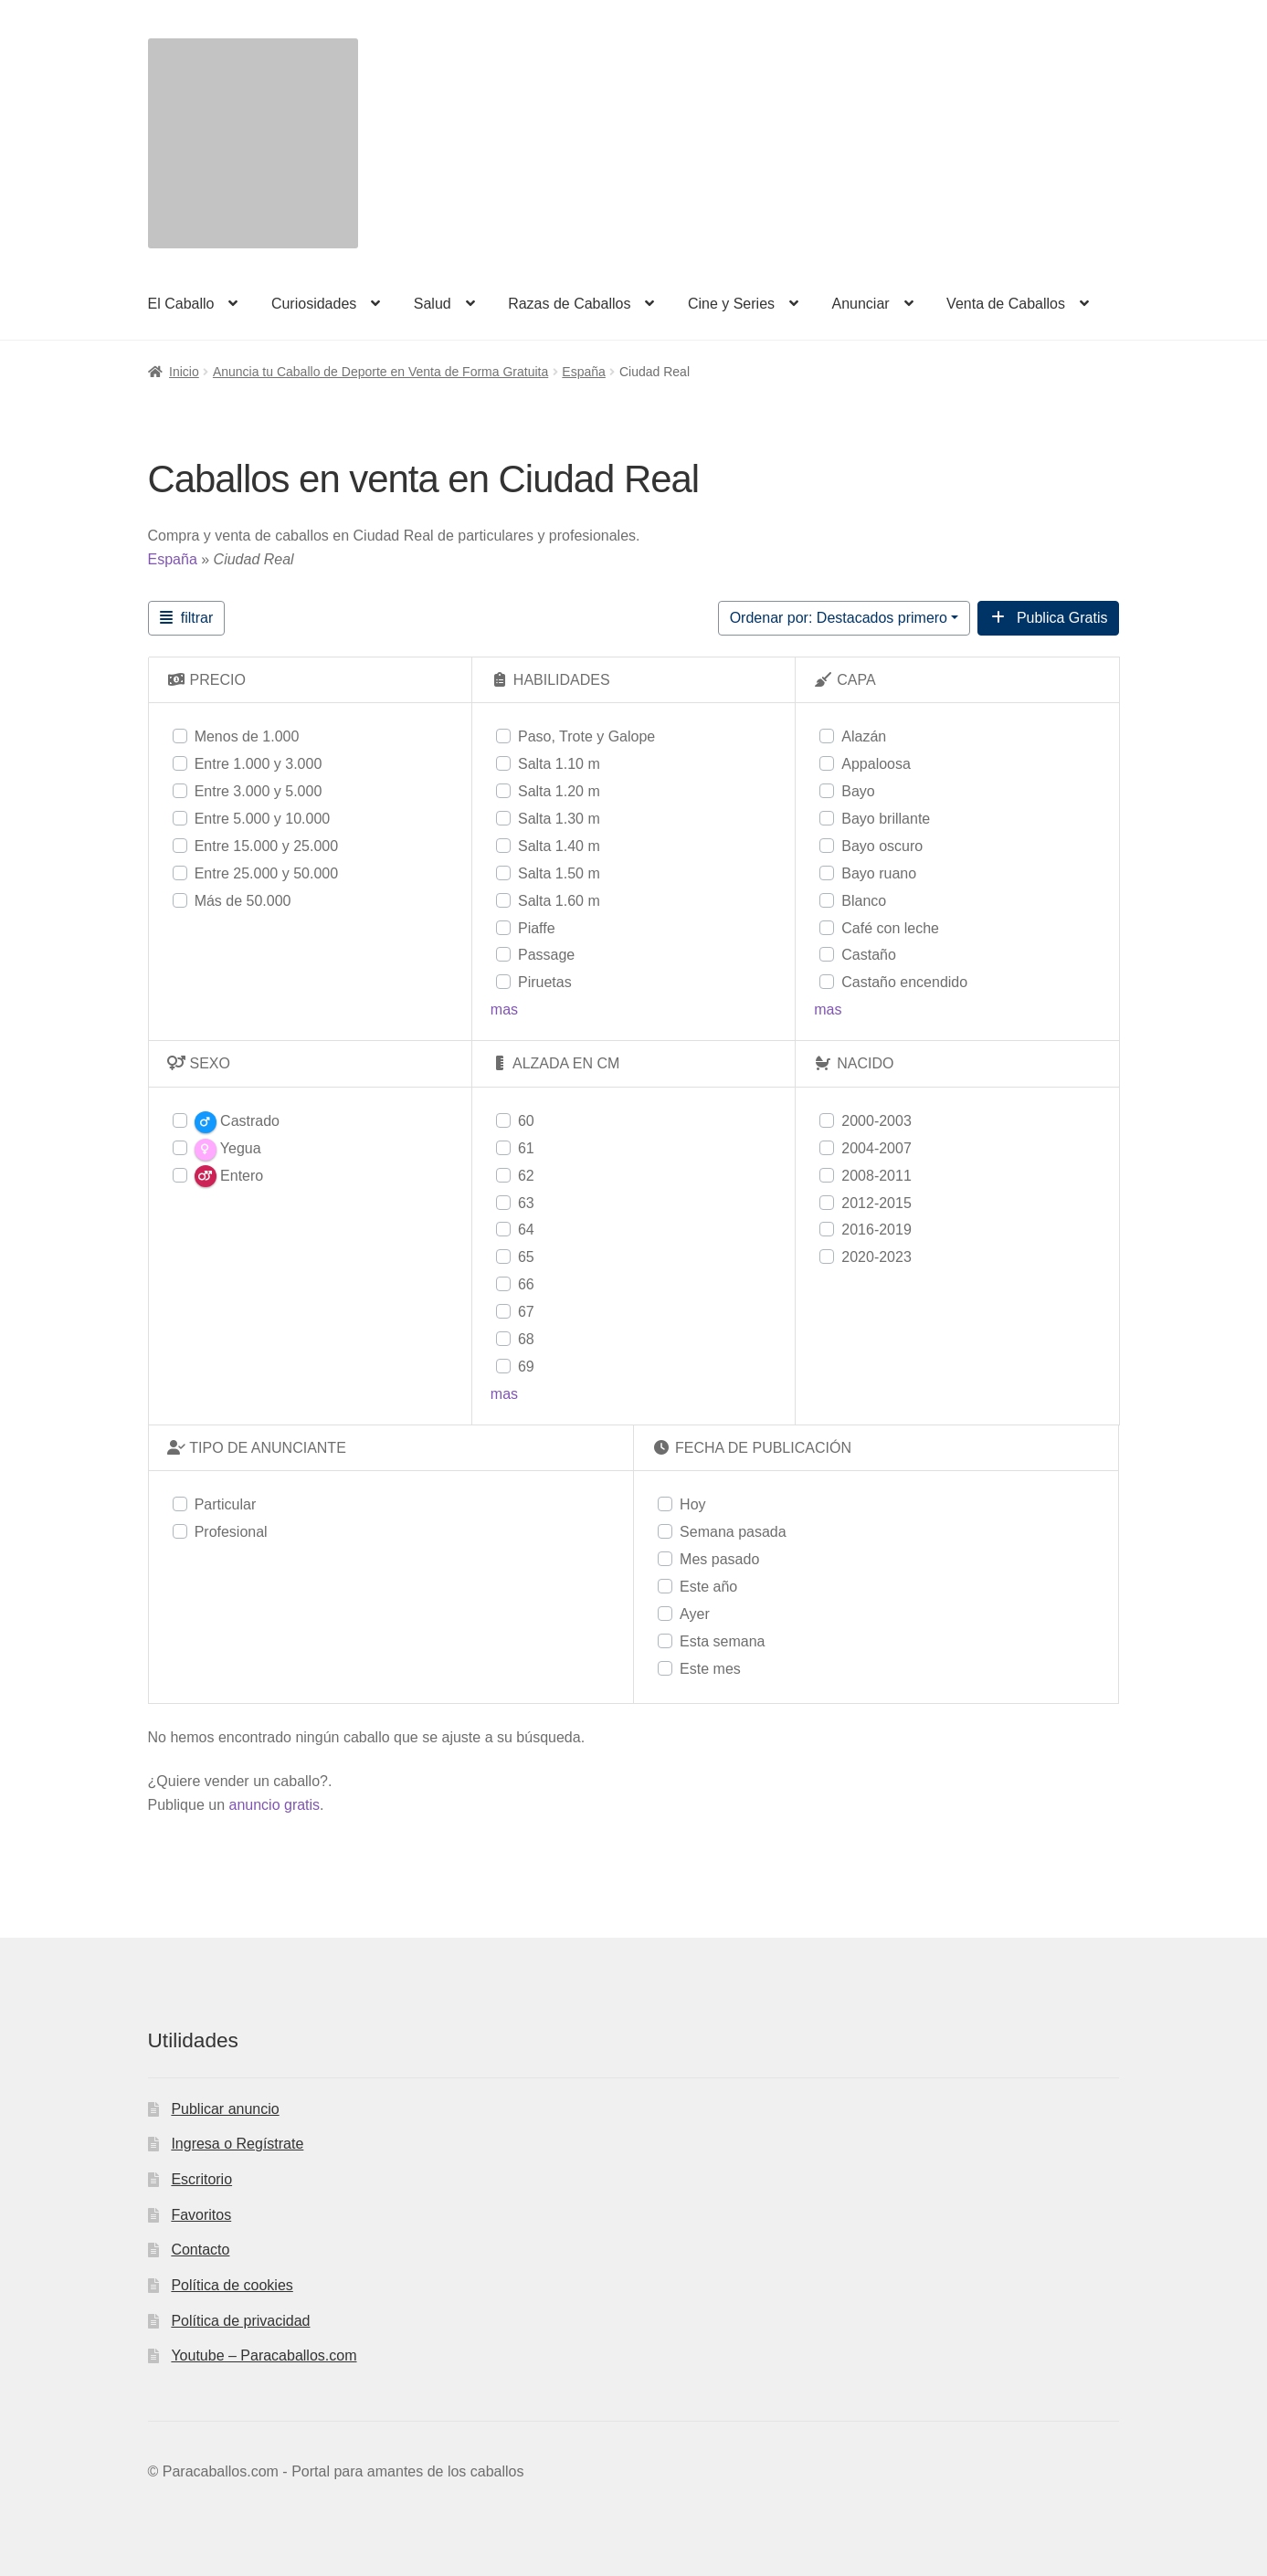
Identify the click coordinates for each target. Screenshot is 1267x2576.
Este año (708, 1586)
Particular (226, 1504)
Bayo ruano (878, 873)
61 (526, 1148)
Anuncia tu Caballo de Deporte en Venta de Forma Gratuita (380, 371)
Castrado (237, 1122)
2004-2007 (876, 1148)
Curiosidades (313, 303)
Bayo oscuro (882, 846)
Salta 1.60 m (559, 901)
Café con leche (890, 928)
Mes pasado (719, 1559)
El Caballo (181, 303)
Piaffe (536, 928)
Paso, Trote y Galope (586, 736)
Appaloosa (876, 764)
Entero (229, 1176)
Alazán (863, 736)
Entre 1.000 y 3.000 (258, 764)
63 (526, 1203)
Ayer (695, 1614)
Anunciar (860, 303)
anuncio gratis (274, 1805)
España (583, 371)
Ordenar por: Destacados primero (838, 618)
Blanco (863, 901)
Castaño (868, 954)
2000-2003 (876, 1121)
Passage (546, 954)
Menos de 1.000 (247, 736)
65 (526, 1257)
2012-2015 (876, 1203)
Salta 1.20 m (559, 791)
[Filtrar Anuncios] (187, 618)
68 (526, 1339)
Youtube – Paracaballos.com (263, 2355)
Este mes (710, 1669)
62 (526, 1175)
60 (526, 1121)
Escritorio (201, 2179)
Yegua (228, 1150)
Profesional (231, 1532)
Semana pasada (733, 1532)
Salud (432, 303)
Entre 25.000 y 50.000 (266, 873)
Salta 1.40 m (559, 846)
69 (526, 1366)
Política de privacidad (240, 2321)
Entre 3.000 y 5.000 (258, 791)
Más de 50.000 (243, 901)
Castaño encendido (904, 982)
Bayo (857, 791)
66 (526, 1284)
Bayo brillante (885, 818)
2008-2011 (876, 1175)
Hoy (692, 1504)
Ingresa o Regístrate (237, 2143)
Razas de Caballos (569, 303)
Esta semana (722, 1641)
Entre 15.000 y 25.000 (266, 846)
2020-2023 (876, 1257)
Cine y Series (731, 303)
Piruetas (545, 982)
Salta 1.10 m (559, 764)
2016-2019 (876, 1229)
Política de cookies (231, 2285)
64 (526, 1229)
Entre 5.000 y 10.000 (263, 818)
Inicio (184, 371)
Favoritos (201, 2215)
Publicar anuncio (225, 2109)
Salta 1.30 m (559, 818)
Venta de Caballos (1005, 303)
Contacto (200, 2249)
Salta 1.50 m (559, 873)
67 (526, 1312)
